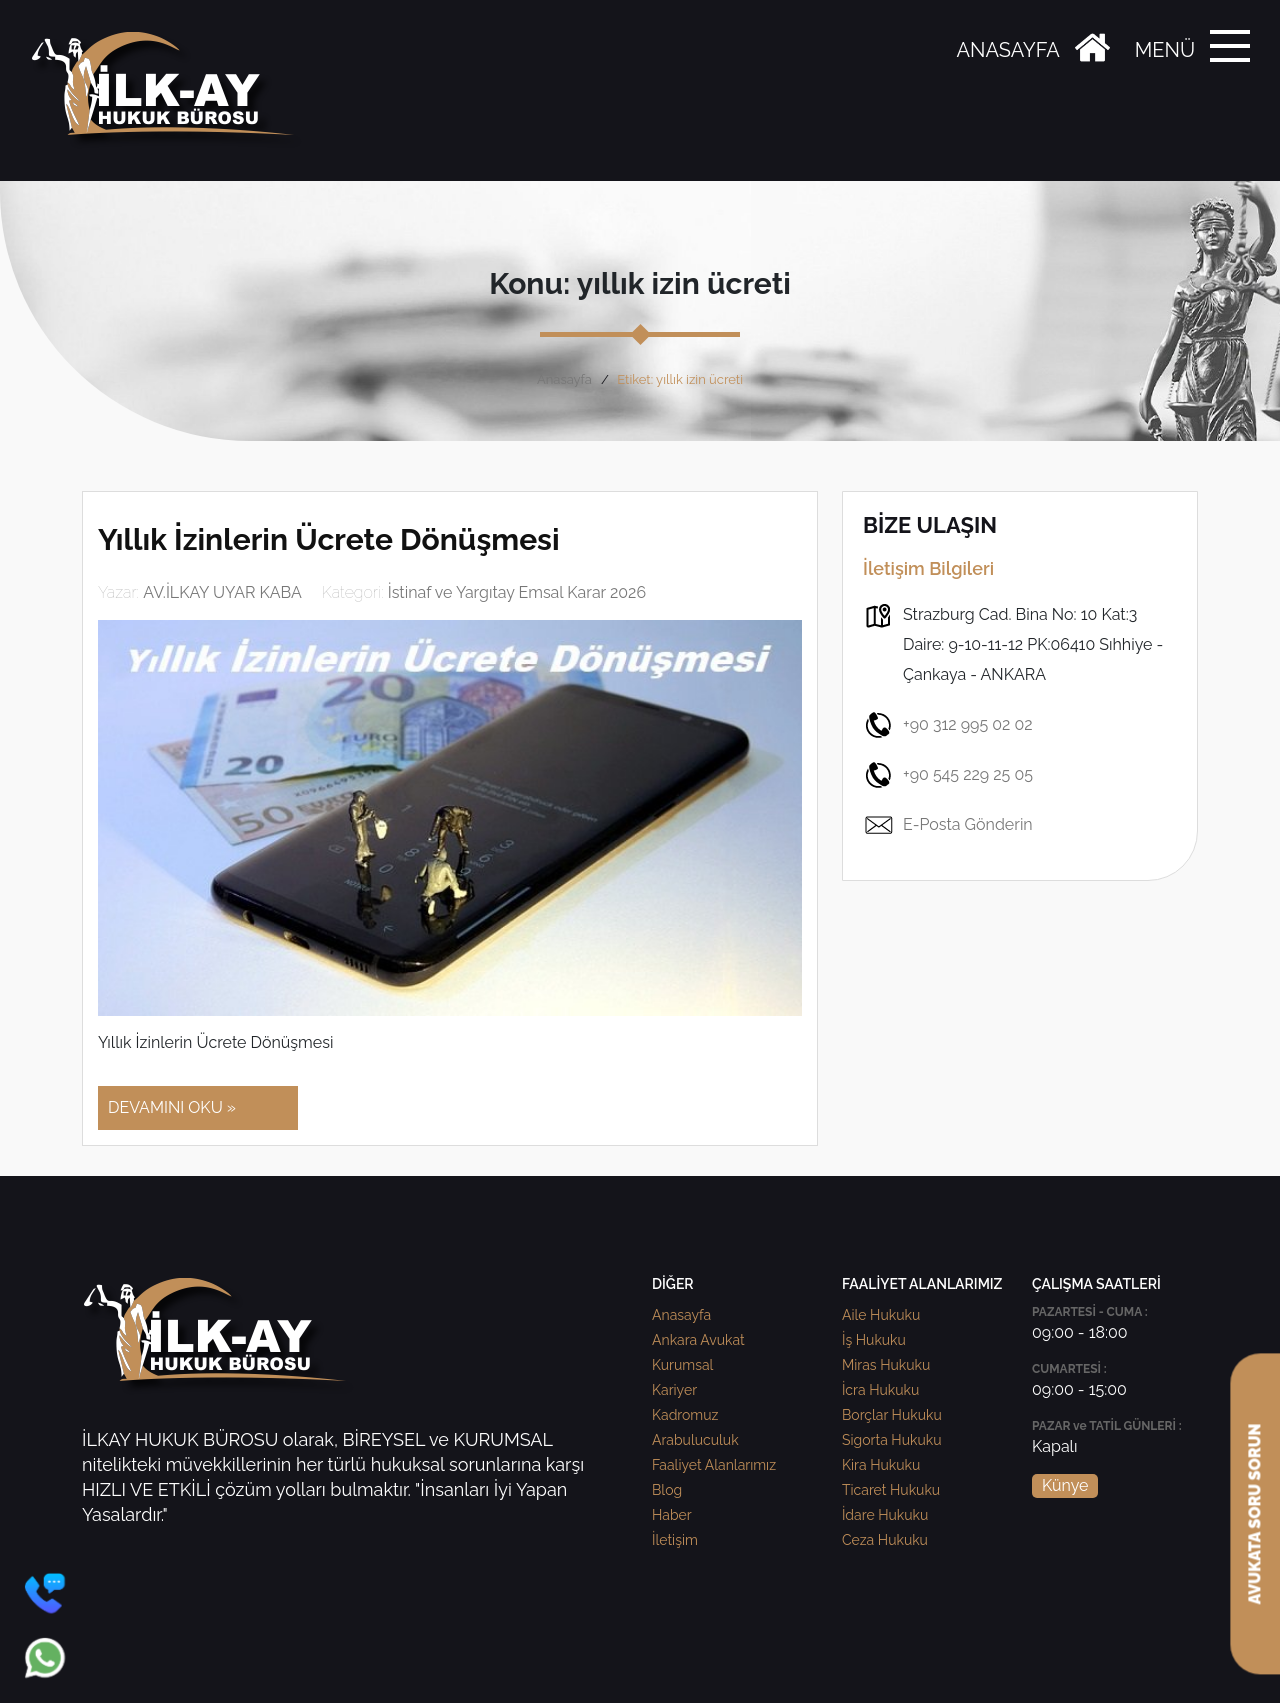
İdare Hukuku (885, 1515)
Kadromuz (685, 1415)
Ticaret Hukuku (891, 1490)
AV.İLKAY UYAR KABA (222, 592)
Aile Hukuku (881, 1315)
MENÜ (1165, 50)
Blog (667, 1490)
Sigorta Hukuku (891, 1440)
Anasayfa (564, 379)
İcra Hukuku (880, 1390)
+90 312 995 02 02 (948, 725)
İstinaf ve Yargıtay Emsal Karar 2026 (517, 592)
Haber (672, 1515)
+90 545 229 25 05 (948, 775)
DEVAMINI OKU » (172, 1107)
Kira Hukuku (881, 1465)
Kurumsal (682, 1365)
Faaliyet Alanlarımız (714, 1465)
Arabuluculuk (695, 1440)
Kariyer (674, 1390)
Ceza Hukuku (885, 1540)
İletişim (675, 1540)
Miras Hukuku (886, 1365)
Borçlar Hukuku (892, 1415)
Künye (1065, 1485)
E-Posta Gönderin (948, 825)
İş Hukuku (874, 1340)
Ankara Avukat (698, 1340)
